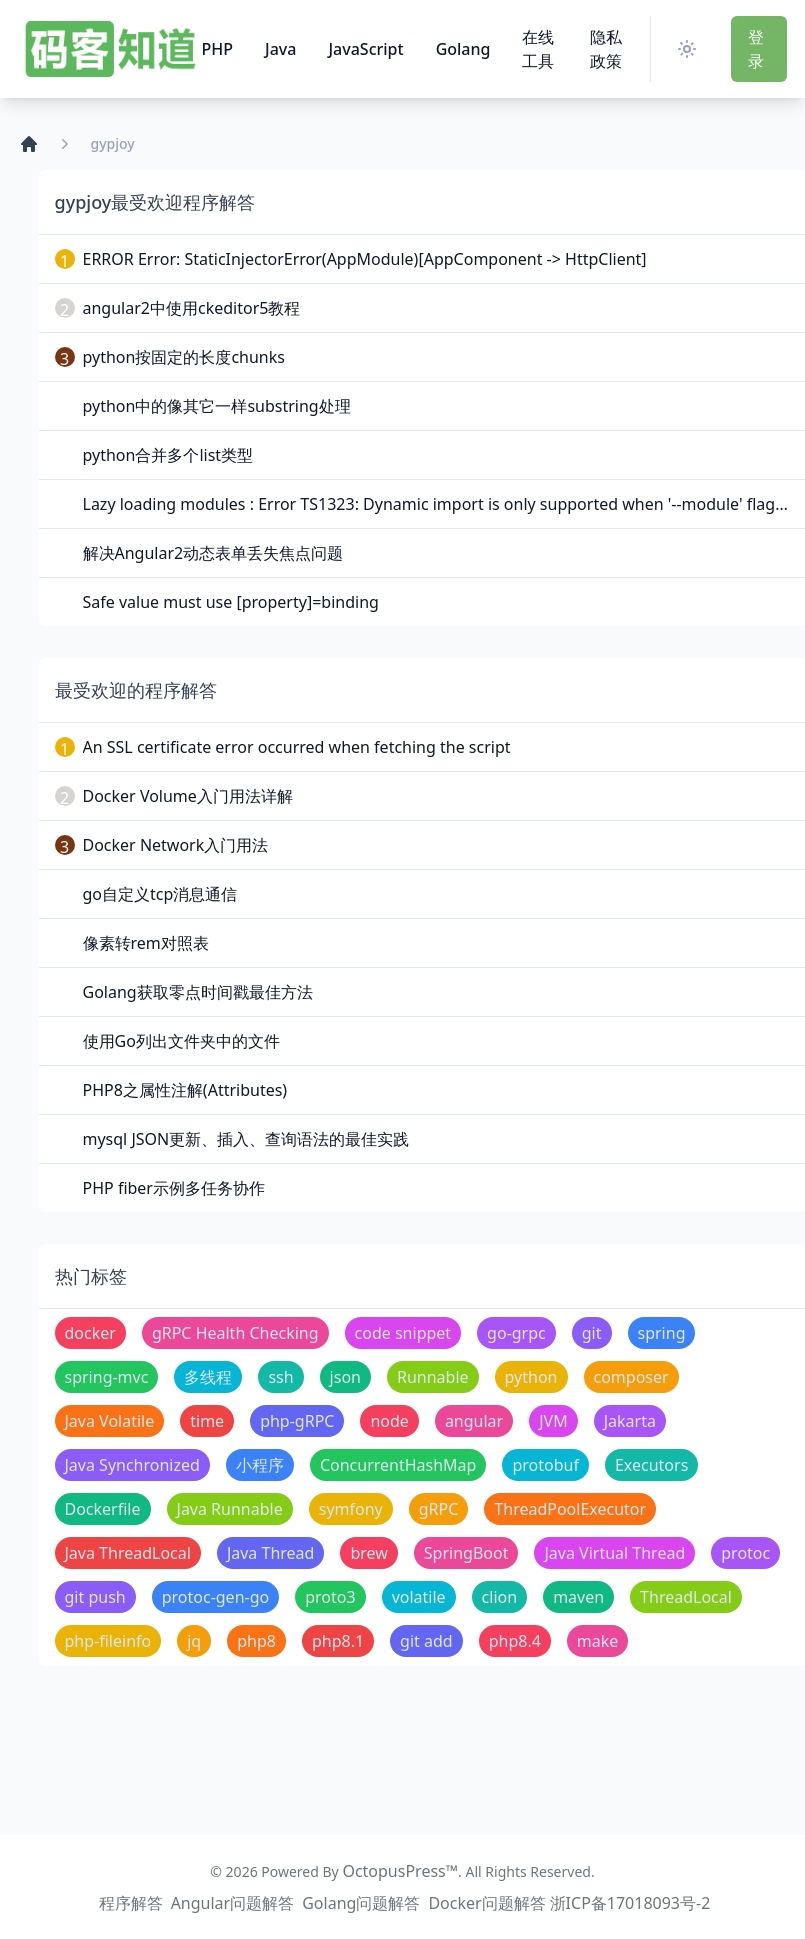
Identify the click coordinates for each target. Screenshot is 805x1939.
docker (90, 1333)
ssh (280, 1377)
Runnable (433, 1377)
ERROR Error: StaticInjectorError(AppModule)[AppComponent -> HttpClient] (365, 259)
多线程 (208, 1377)
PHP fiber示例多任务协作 (174, 1188)
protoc (745, 1553)
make (598, 1641)
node (389, 1421)
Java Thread (271, 1553)
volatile (419, 1597)
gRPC (439, 1509)
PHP (218, 49)
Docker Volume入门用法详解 (188, 796)
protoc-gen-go (216, 1597)
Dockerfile (103, 1509)
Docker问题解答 (486, 1903)
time (207, 1421)
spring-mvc (107, 1377)
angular (474, 1421)
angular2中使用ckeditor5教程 (192, 308)
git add (426, 1641)
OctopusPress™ (400, 1871)
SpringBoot (466, 1553)
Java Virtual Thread (614, 1553)
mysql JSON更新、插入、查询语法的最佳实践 (246, 1139)
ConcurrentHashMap (398, 1465)
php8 (256, 1641)
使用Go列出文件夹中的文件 (181, 1041)
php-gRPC (297, 1421)
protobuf (545, 1465)
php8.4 (515, 1641)
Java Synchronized (132, 1465)
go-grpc (516, 1333)
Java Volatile (110, 1421)
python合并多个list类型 (168, 455)
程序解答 (131, 1903)
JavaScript (365, 49)
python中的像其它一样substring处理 (217, 406)
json (345, 1377)
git (592, 1333)
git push (95, 1597)
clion (500, 1597)
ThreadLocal (686, 1597)
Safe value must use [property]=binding (231, 602)
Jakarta (630, 1421)
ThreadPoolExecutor (570, 1509)
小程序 (260, 1465)
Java (280, 49)
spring (662, 1333)
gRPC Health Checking (235, 1333)
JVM (553, 1421)
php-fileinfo (108, 1641)
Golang (463, 49)
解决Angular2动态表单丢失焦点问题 (213, 553)
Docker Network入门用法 (176, 845)
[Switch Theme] (691, 49)
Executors (651, 1465)
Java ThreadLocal (128, 1553)
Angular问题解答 (233, 1903)
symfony (351, 1509)
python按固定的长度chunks (184, 357)
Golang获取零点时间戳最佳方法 (198, 992)
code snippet (403, 1333)
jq (194, 1641)
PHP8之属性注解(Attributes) (185, 1090)
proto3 (330, 1597)
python (531, 1377)
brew (368, 1553)
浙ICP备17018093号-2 (630, 1903)
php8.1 (338, 1641)
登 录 (756, 49)
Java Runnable (230, 1509)
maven (578, 1597)
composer (631, 1377)
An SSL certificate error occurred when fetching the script (297, 747)
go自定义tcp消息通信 (160, 894)
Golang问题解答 (361, 1903)
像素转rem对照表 (146, 943)
